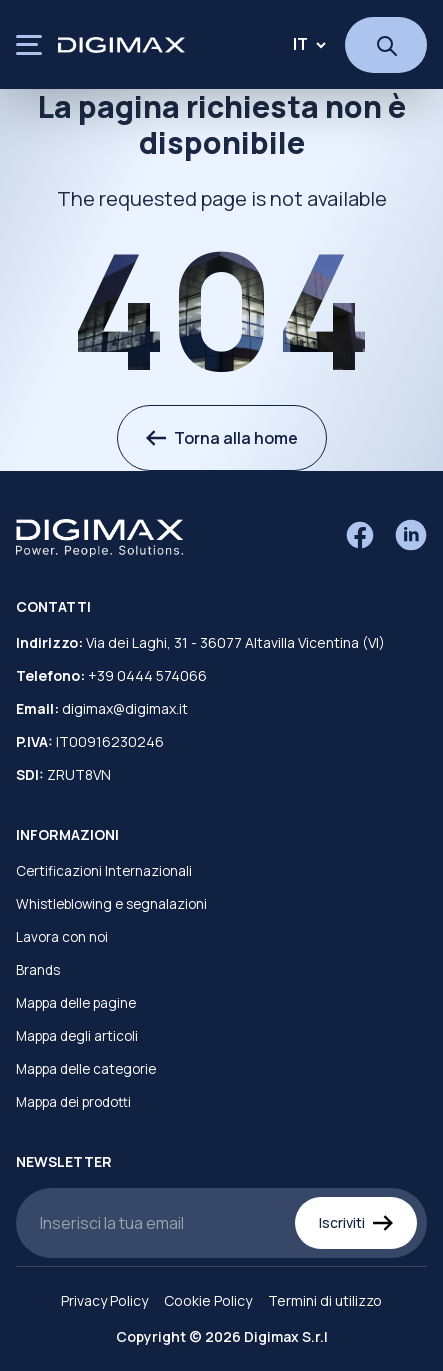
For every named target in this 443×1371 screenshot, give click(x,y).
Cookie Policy (208, 1300)
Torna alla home (222, 438)
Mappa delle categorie (86, 1069)
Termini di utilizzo (325, 1300)
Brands (38, 970)
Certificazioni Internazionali (104, 871)
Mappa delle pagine (76, 1003)
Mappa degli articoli (77, 1036)
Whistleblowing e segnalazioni (111, 904)
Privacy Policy (104, 1300)
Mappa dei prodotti (73, 1102)
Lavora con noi (62, 937)
